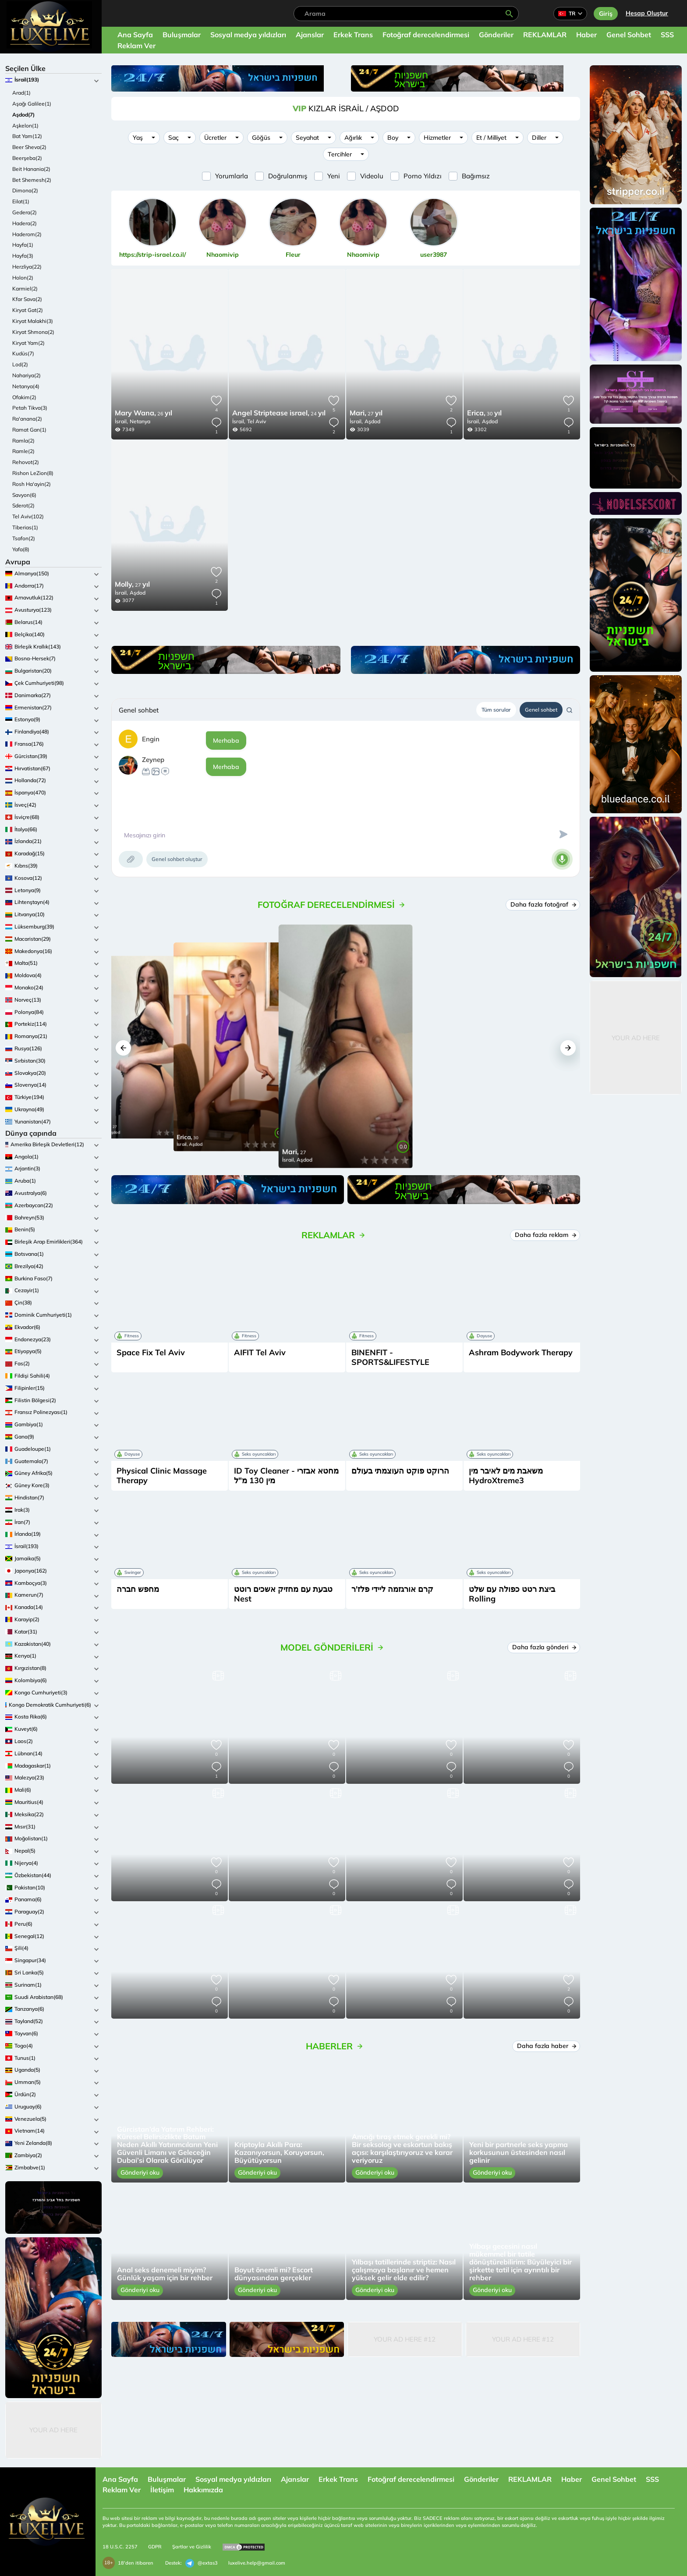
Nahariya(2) (26, 375)
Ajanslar (310, 34)
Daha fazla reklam (545, 1235)
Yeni (333, 176)
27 (366, 414)
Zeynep (153, 759)
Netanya (140, 421)
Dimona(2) (25, 190)
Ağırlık (353, 138)
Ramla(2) (23, 440)
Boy (392, 138)
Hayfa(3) (22, 255)
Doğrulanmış (287, 176)
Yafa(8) (20, 549)
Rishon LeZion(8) (32, 473)
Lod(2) (20, 364)
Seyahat (307, 138)
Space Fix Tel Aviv (151, 1352)
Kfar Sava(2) (27, 299)
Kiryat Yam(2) (28, 343)
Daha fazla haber (546, 2046)
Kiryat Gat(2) (27, 310)
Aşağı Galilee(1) (31, 103)
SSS (667, 34)
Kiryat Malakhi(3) (32, 321)
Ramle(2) (23, 451)
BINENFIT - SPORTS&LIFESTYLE (390, 1357)
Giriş (606, 14)
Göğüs (261, 138)
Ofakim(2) (24, 397)
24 (279, 414)
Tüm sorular (496, 709)
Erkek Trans (353, 34)
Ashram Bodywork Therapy (521, 1352)
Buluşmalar (182, 34)
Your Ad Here (53, 2430)
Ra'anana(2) (27, 418)
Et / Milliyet (491, 138)
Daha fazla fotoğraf (543, 904)
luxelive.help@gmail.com (256, 2563)
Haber (586, 34)
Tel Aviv (256, 421)
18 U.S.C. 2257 (120, 2547)
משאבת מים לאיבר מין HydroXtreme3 (506, 1475)
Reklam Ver (136, 45)
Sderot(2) (23, 505)
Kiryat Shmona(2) (33, 332)
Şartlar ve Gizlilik (191, 2547)
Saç (173, 138)
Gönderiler (496, 34)
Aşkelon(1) (25, 125)
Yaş (138, 138)
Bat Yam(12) (27, 136)
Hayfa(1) (22, 244)
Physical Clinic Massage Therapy (162, 1475)
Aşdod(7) (23, 114)
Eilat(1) (20, 201)
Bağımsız (476, 176)
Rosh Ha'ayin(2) (31, 484)
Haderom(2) (27, 234)
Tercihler (340, 154)
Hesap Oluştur (647, 13)
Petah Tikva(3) (29, 407)
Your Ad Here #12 (405, 2339)
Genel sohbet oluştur (177, 859)
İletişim (162, 2489)
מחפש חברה (138, 1589)
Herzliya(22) (27, 266)
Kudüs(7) (23, 353)
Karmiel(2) (25, 288)
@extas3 (201, 2563)
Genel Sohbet (628, 34)
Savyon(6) (24, 495)
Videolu (371, 176)
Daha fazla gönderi (544, 1647)
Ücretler (215, 138)
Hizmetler (437, 138)
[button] (123, 1048)
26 (143, 414)
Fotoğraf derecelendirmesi (425, 34)
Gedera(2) (24, 212)
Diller (539, 138)
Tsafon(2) (23, 538)
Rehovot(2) (25, 462)
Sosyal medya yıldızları (248, 34)
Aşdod (372, 421)
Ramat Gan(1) (29, 429)
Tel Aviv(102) (28, 516)
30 (484, 414)
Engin (150, 739)
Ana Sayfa (135, 34)
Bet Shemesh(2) (31, 180)
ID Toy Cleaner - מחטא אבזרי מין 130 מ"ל (286, 1475)
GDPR (155, 2547)
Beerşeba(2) (27, 158)
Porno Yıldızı (423, 176)
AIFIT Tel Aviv (260, 1352)
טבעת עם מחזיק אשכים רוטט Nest (283, 1594)
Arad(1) (21, 92)
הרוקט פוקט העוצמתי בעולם (400, 1471)
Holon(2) (22, 277)
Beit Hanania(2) (31, 169)
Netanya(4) (25, 386)
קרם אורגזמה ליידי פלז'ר (392, 1589)
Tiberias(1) (25, 527)
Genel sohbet (541, 709)
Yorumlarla (231, 176)
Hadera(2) (24, 223)
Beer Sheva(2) (29, 147)
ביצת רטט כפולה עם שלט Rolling (512, 1594)
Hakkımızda (203, 2489)
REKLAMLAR (545, 34)
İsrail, (121, 421)
